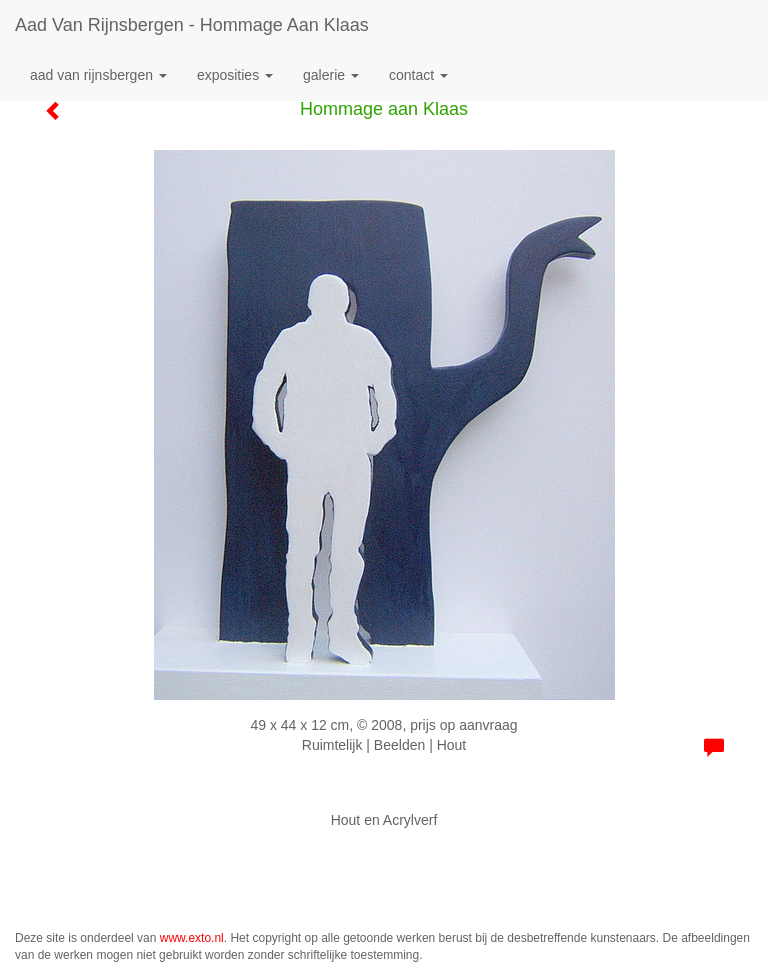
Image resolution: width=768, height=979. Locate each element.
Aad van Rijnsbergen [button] (98, 75)
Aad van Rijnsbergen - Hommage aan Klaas (192, 25)
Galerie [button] (331, 75)
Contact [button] (418, 75)
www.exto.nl (192, 938)
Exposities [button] (235, 75)
